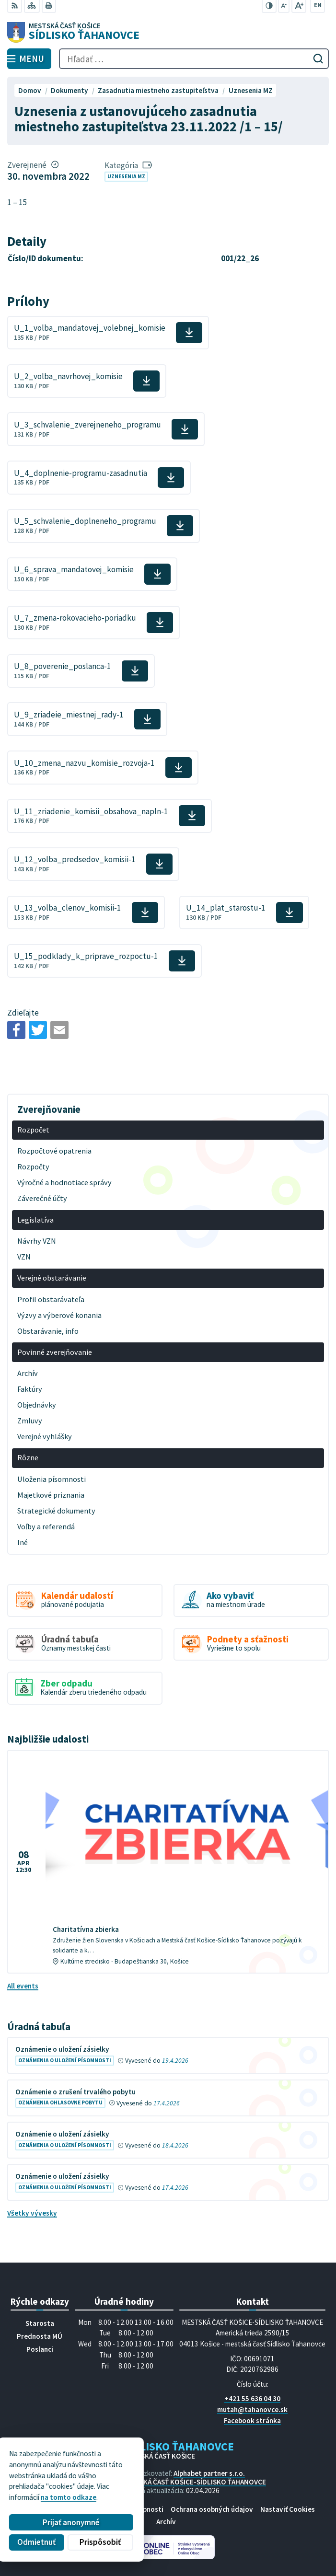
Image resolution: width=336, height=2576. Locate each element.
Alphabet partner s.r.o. (209, 2473)
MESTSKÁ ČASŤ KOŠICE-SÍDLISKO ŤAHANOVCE (194, 2481)
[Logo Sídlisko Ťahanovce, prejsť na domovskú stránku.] (168, 32)
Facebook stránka (252, 2420)
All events (22, 1985)
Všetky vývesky (32, 2213)
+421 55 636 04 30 (252, 2398)
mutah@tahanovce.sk (252, 2409)
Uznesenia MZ (126, 176)
